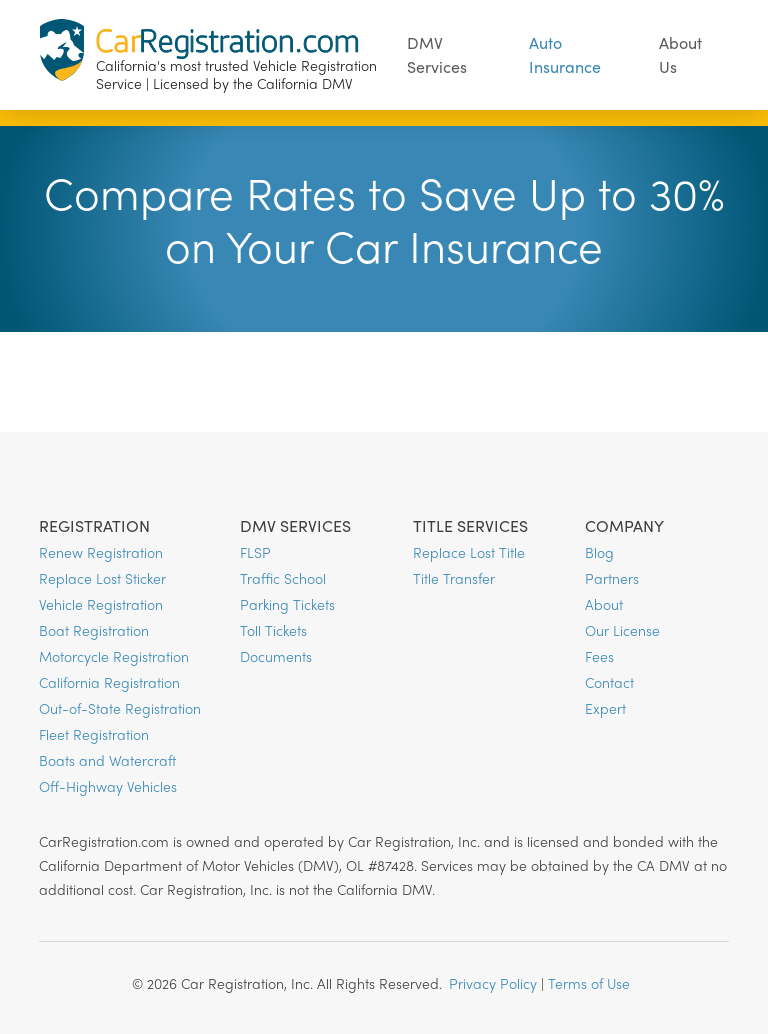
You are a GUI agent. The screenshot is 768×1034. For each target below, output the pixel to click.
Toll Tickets (273, 630)
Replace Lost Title (469, 552)
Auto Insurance (565, 54)
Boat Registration (94, 630)
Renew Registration (101, 552)
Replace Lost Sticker (102, 578)
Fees (599, 656)
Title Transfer (454, 578)
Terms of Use (589, 983)
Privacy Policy (493, 983)
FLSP (255, 552)
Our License (622, 630)
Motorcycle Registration (114, 656)
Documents (276, 656)
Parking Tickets (287, 604)
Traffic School (283, 578)
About (604, 604)
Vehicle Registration (101, 604)
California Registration (109, 682)
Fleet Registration (94, 734)
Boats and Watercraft (107, 760)
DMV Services (437, 54)
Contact (609, 682)
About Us (680, 54)
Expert (605, 708)
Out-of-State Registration (120, 708)
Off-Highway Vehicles (108, 786)
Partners (612, 578)
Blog (599, 552)
